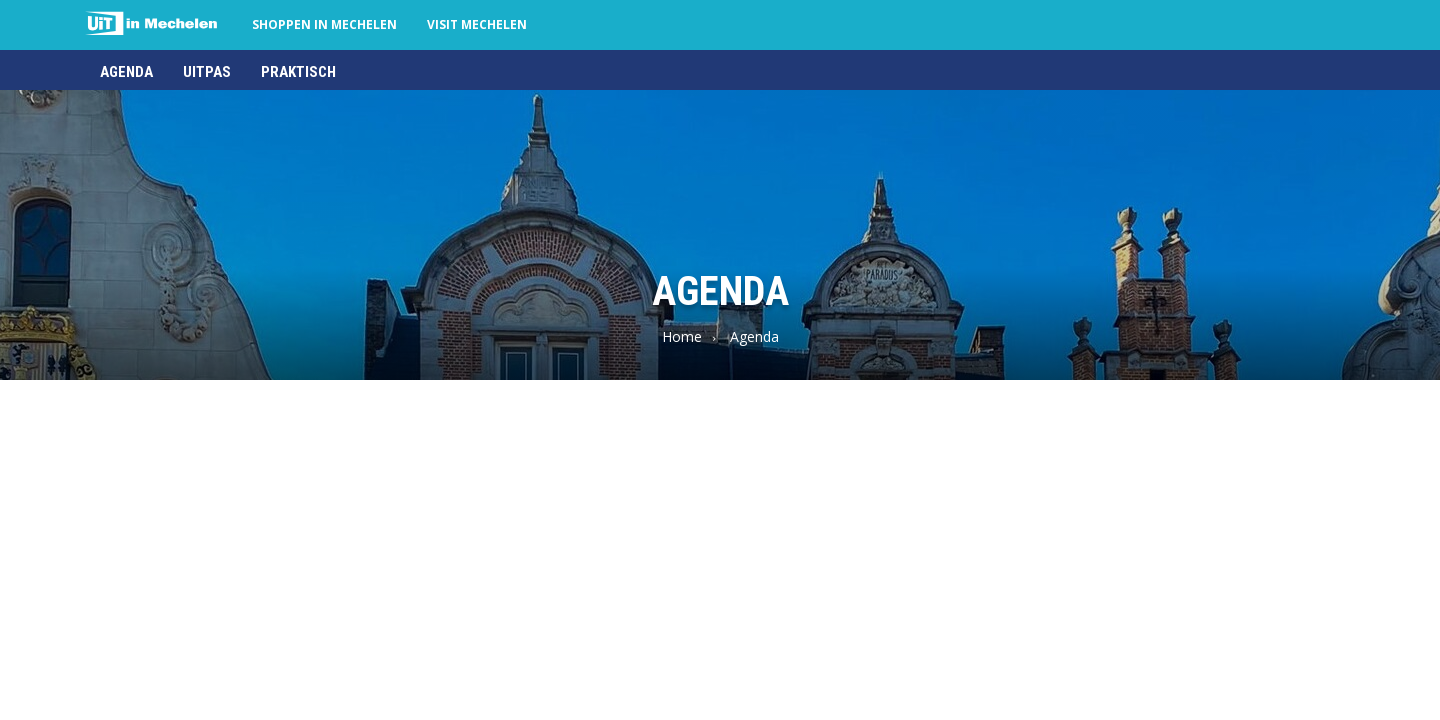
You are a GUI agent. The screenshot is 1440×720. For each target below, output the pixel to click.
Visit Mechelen (477, 24)
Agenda (126, 72)
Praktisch (298, 72)
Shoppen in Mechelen (324, 24)
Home (682, 336)
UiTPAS (207, 72)
